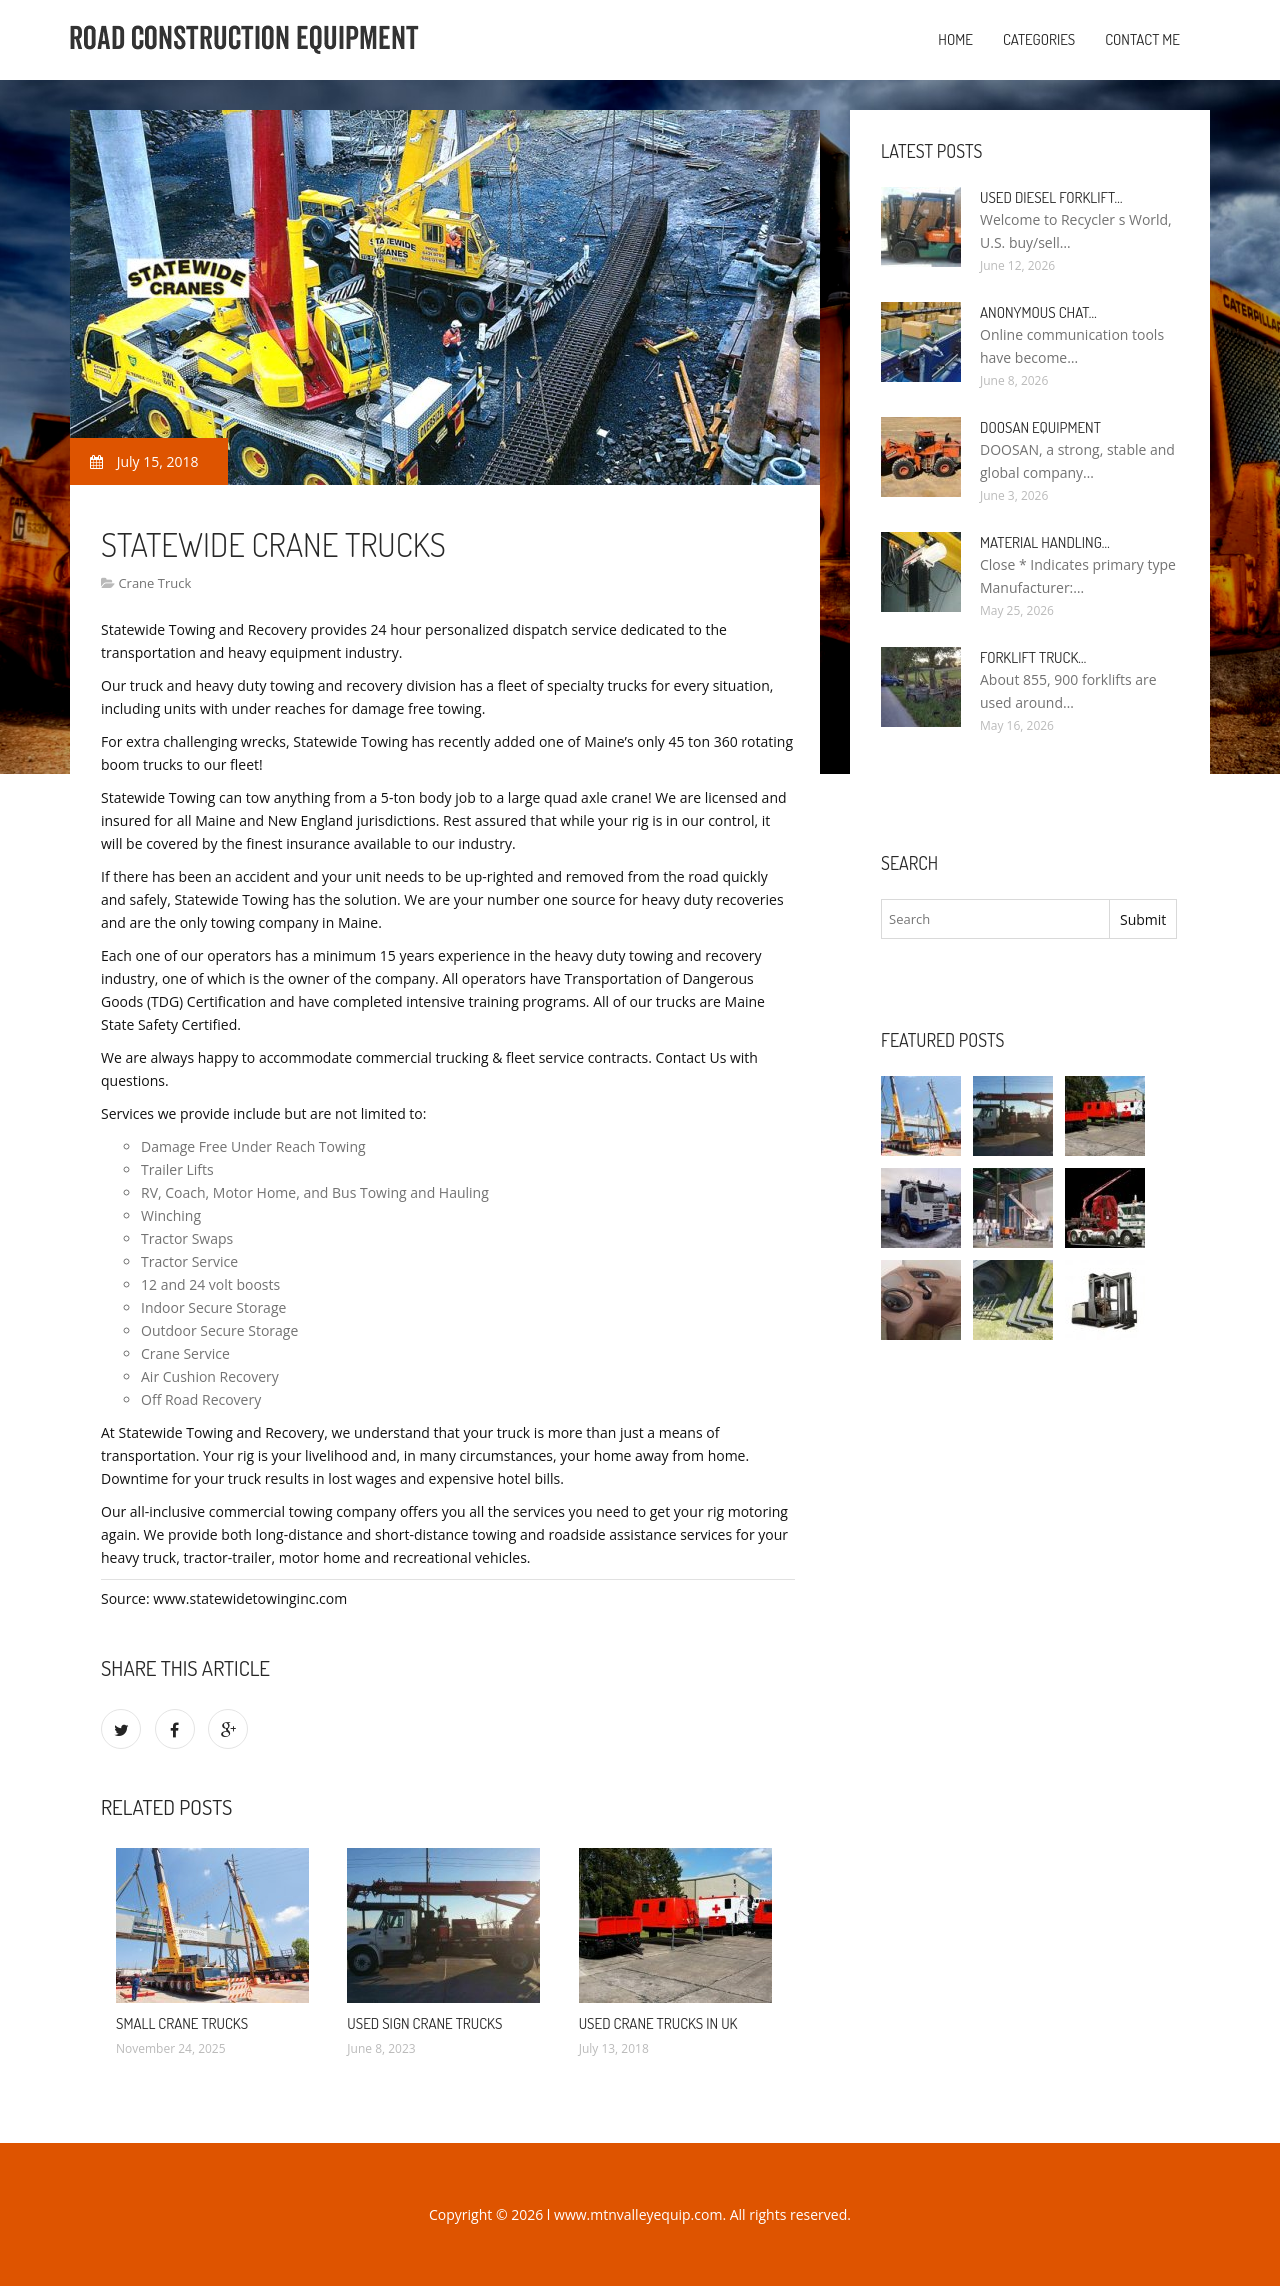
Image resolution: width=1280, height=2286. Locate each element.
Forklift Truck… (1033, 657)
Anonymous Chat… (1038, 312)
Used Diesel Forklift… (1051, 197)
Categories (1039, 39)
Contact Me (1142, 39)
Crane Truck (154, 583)
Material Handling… (1045, 542)
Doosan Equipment (1040, 427)
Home (955, 39)
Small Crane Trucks (182, 2023)
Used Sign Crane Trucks (424, 2023)
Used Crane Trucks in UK (658, 2023)
